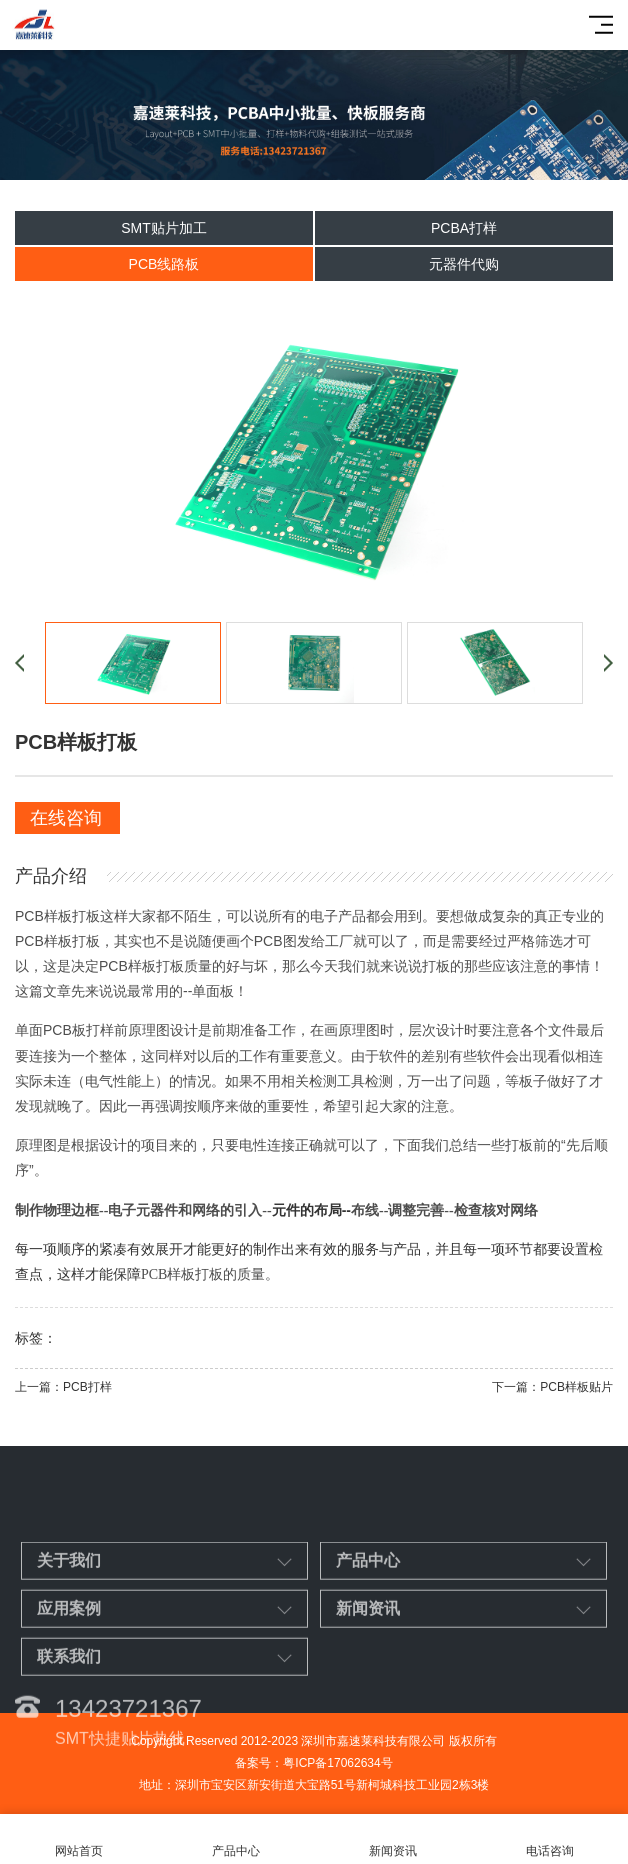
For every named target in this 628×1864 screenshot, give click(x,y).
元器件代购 (464, 264)
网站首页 (78, 1839)
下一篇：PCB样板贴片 (552, 1387)
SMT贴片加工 (164, 228)
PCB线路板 (164, 264)
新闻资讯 (392, 1839)
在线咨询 (66, 818)
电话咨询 (549, 1839)
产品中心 (235, 1839)
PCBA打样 (464, 228)
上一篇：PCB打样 (63, 1387)
